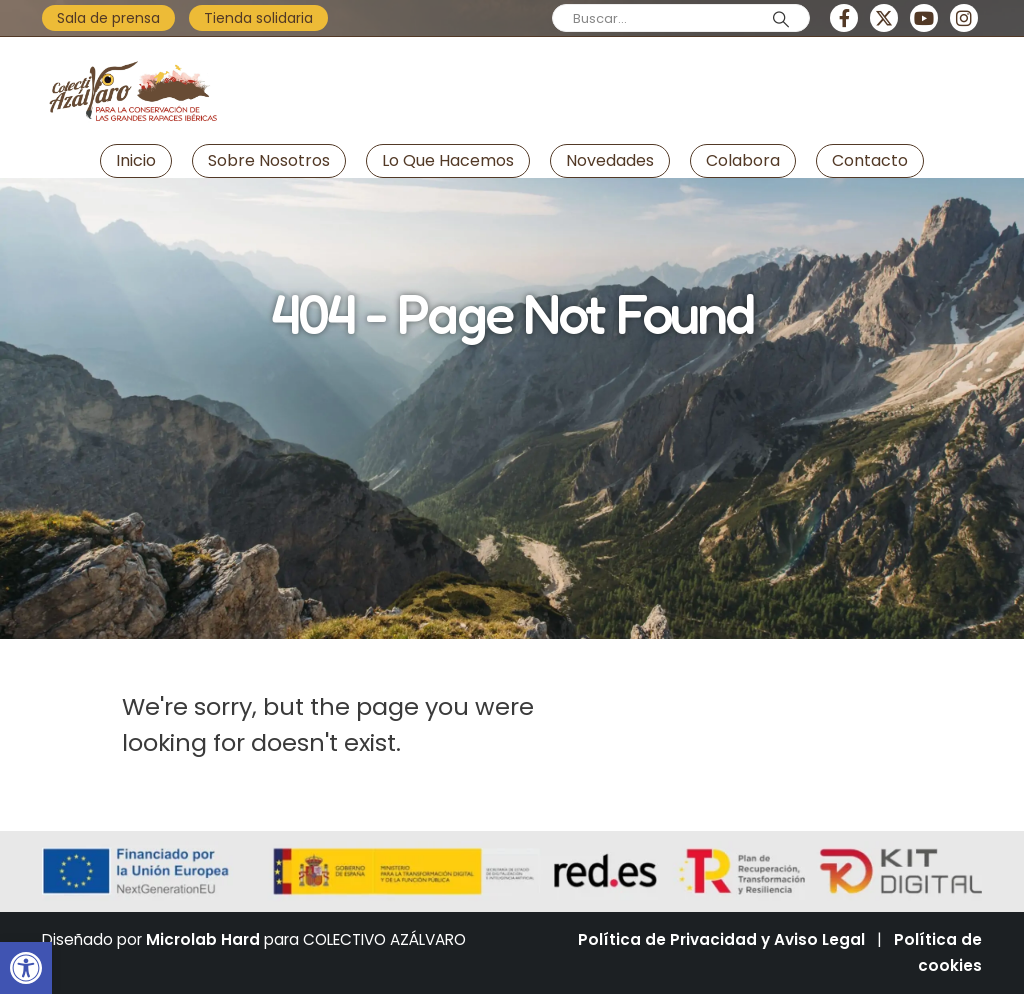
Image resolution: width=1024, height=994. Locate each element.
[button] (26, 968)
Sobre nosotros (269, 160)
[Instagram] (964, 18)
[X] (884, 18)
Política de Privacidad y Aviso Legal (721, 939)
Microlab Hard (203, 939)
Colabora (743, 160)
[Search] (781, 19)
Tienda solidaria (258, 18)
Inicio (136, 160)
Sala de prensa (108, 18)
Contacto (870, 160)
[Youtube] (924, 18)
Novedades (610, 160)
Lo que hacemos (448, 160)
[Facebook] (844, 18)
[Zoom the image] (132, 54)
